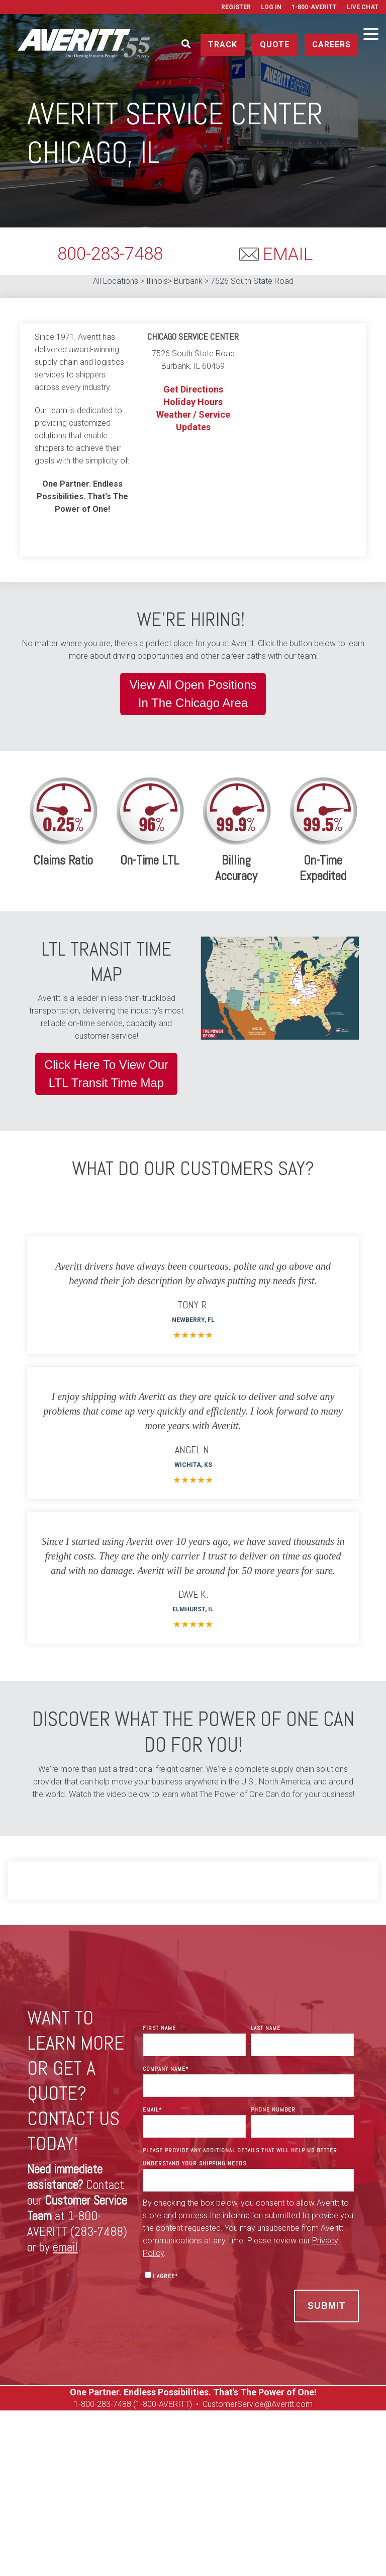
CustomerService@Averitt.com (258, 2404)
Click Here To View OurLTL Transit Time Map (106, 1073)
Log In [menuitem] (271, 7)
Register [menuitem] (236, 7)
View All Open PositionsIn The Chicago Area (192, 694)
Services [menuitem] (162, 2486)
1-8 (79, 2404)
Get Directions (193, 389)
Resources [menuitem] (211, 2486)
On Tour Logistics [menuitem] (213, 2499)
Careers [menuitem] (86, 2499)
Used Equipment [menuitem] (142, 2499)
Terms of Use (310, 2552)
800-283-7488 (110, 254)
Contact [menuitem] (258, 2486)
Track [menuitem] (81, 2486)
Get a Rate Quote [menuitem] (316, 2486)
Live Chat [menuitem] (362, 7)
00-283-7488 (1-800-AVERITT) (139, 2404)
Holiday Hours (193, 402)
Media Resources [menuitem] (286, 2499)
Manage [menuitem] (120, 2486)
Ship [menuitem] (49, 2486)
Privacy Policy (259, 2552)
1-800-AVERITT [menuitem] (314, 7)
